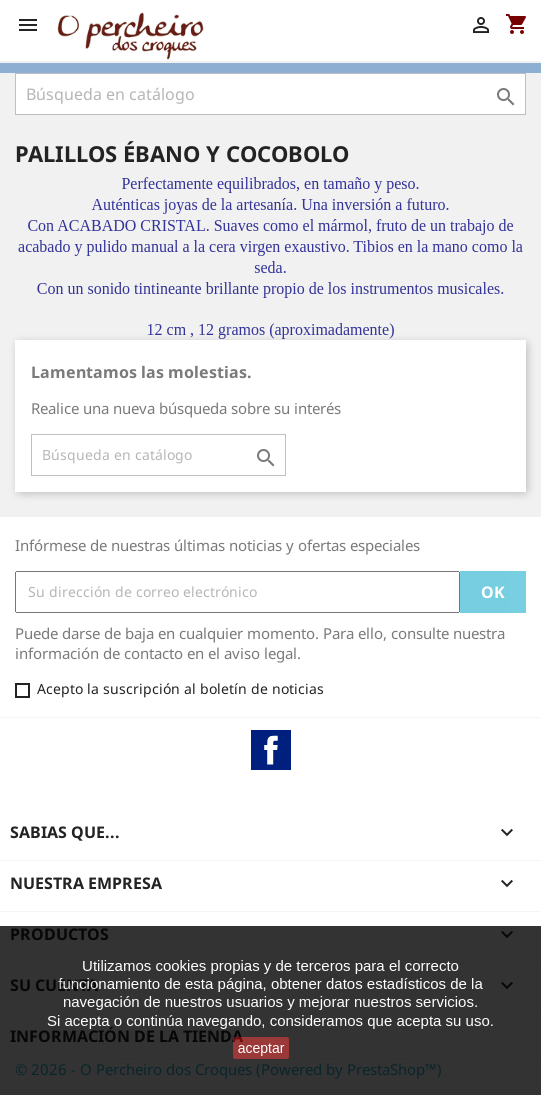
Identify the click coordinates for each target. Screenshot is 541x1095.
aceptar (261, 1048)
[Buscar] (270, 94)
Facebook (271, 750)
